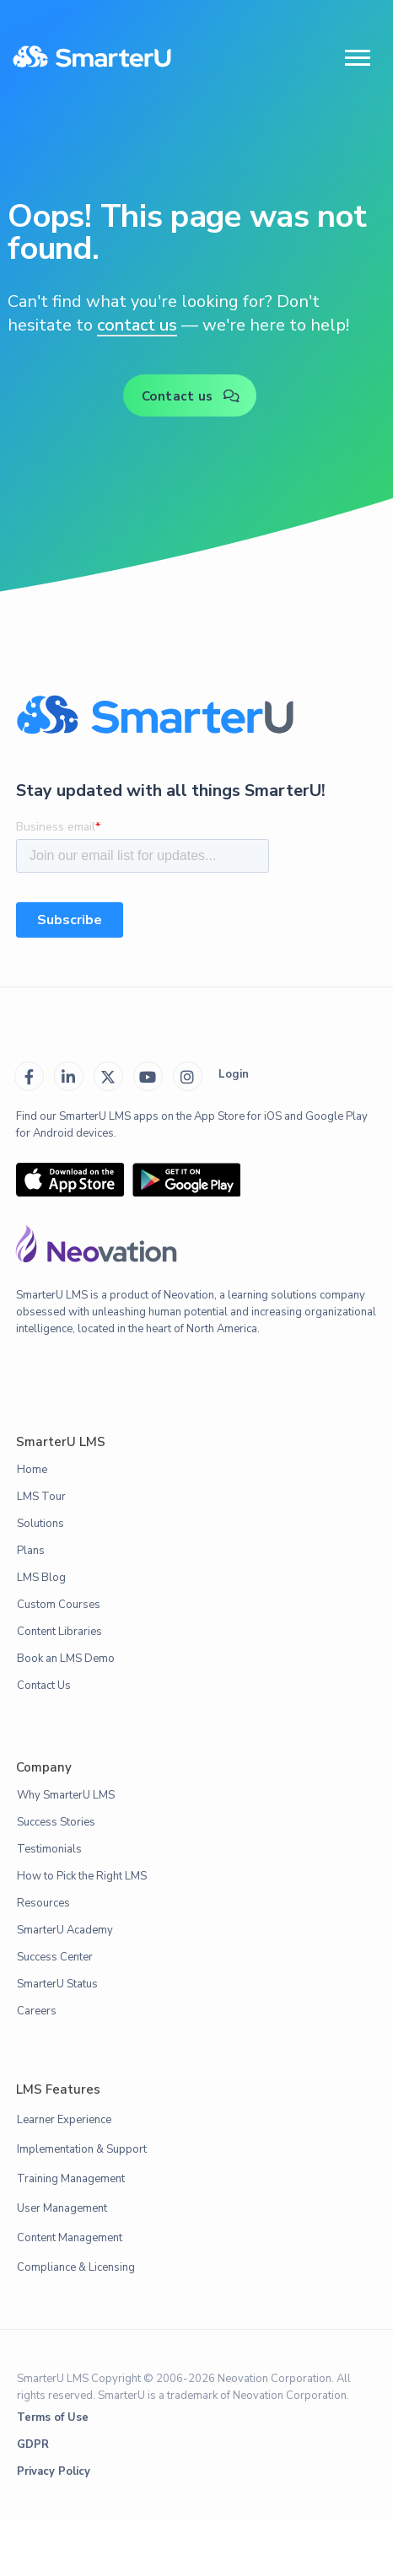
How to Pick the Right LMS (82, 1876)
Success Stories (56, 1822)
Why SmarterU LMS (66, 1795)
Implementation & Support (82, 2149)
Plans (31, 1550)
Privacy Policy (53, 2471)
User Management (62, 2208)
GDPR (33, 2444)
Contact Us (44, 1685)
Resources (43, 1903)
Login (233, 1074)
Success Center (55, 1957)
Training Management (71, 2178)
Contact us (191, 396)
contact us (137, 325)
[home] (92, 58)
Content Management (69, 2237)
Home (32, 1469)
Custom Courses (58, 1604)
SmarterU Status (57, 1984)
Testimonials (49, 1849)
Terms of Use (53, 2417)
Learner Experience (64, 2119)
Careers (37, 2011)
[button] (357, 58)
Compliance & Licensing (76, 2267)
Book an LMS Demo (66, 1658)
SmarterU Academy (65, 1930)
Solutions (40, 1523)
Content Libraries (59, 1631)
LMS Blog (41, 1577)
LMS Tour (41, 1496)
